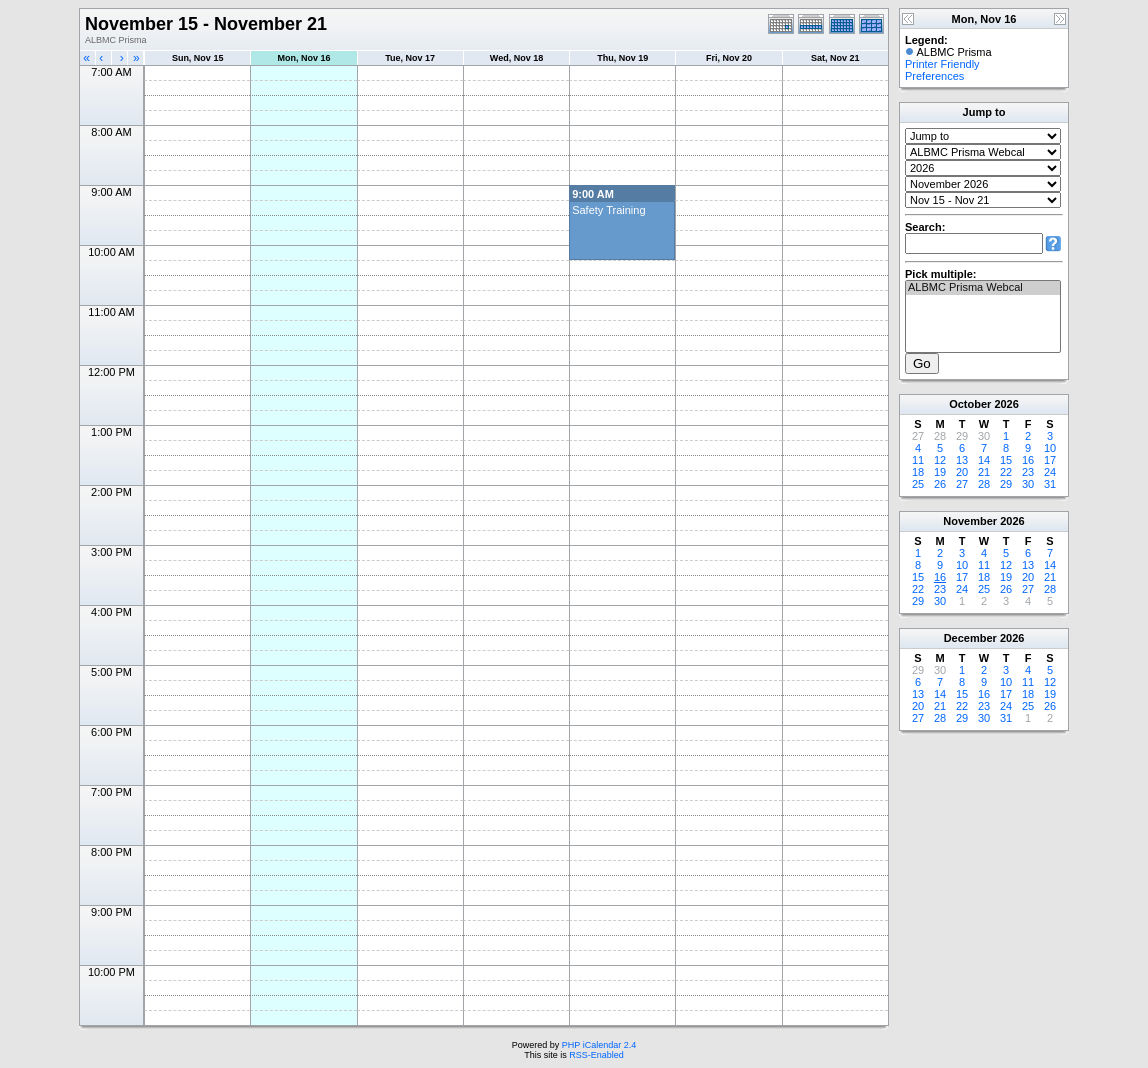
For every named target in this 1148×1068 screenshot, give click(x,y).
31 (1050, 484)
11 (918, 460)
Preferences (934, 76)
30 (1028, 484)
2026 (1006, 404)
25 (918, 484)
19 (940, 472)
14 (984, 460)
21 (984, 472)
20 (962, 472)
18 (918, 472)
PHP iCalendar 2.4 (599, 1045)
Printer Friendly (942, 64)
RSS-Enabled (596, 1055)
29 (1006, 484)
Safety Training (608, 210)
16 (1028, 460)
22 (1006, 472)
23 (1028, 472)
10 (1050, 448)
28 (984, 484)
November (970, 521)
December (970, 638)
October (970, 404)
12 (940, 460)
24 (1050, 472)
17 (1050, 460)
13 (962, 460)
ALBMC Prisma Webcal (983, 288)
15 (1006, 460)
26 (940, 484)
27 (962, 484)
